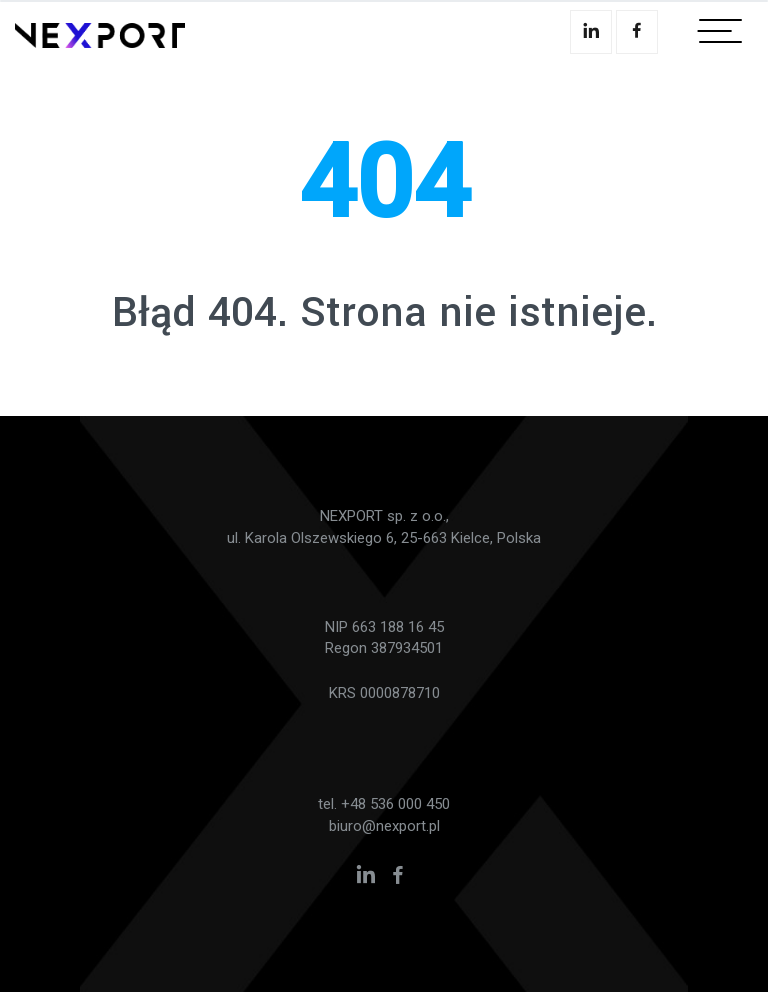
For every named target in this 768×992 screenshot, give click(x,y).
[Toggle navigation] (721, 35)
